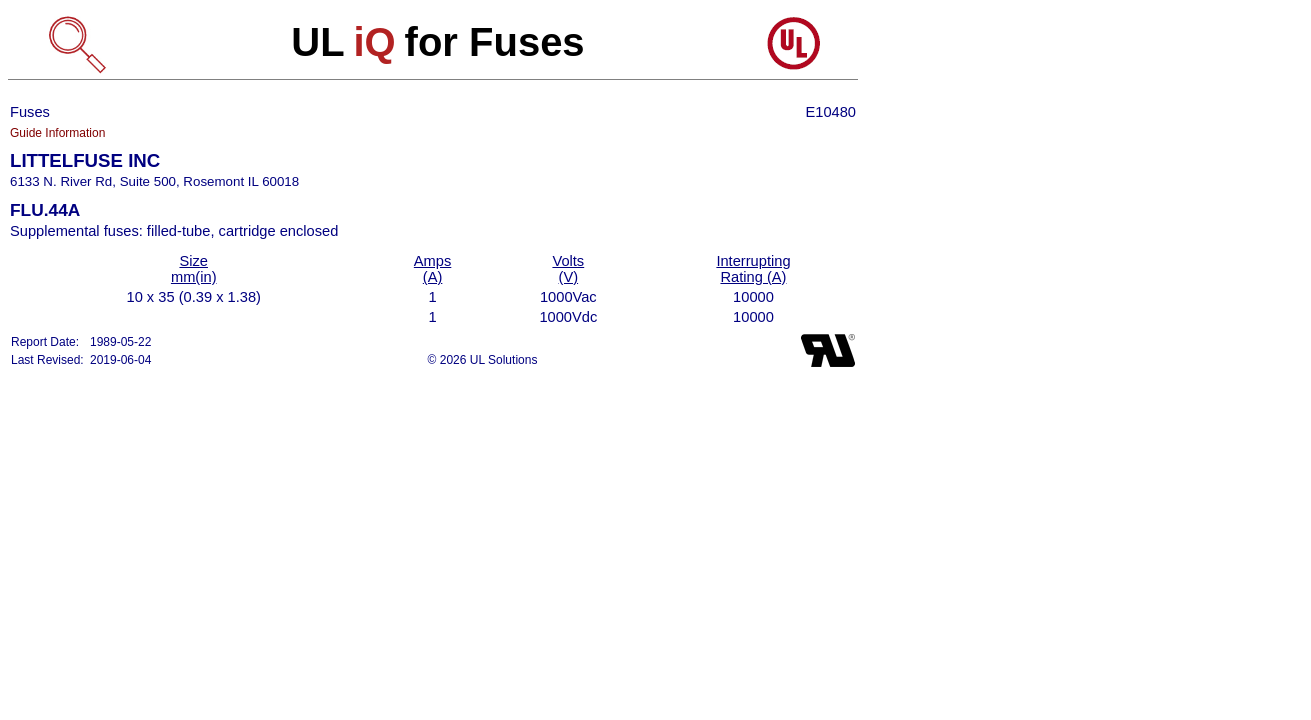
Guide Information (57, 133)
